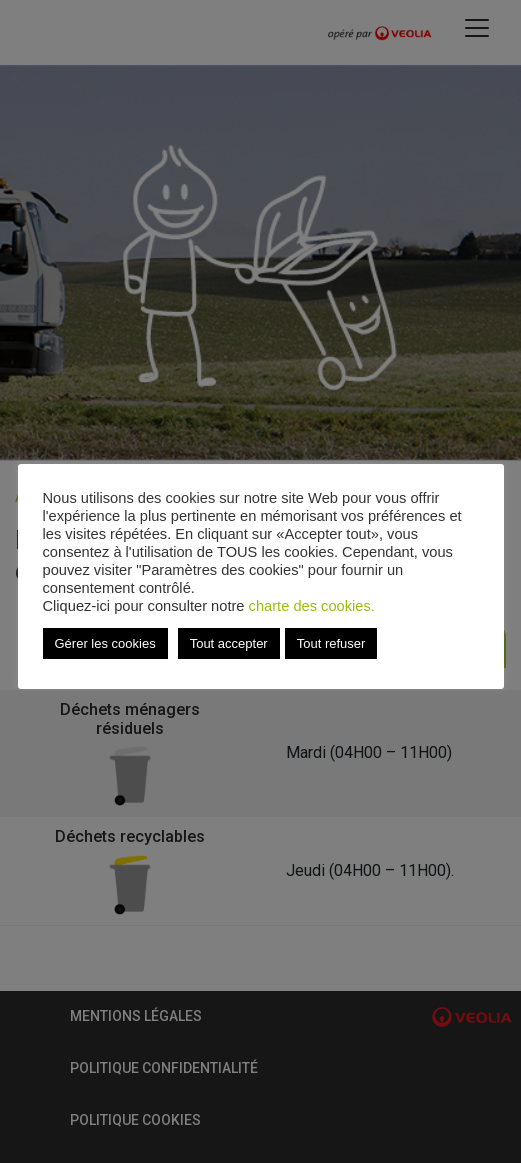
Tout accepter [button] (229, 643)
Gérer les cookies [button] (105, 643)
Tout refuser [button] (331, 643)
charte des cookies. (312, 606)
